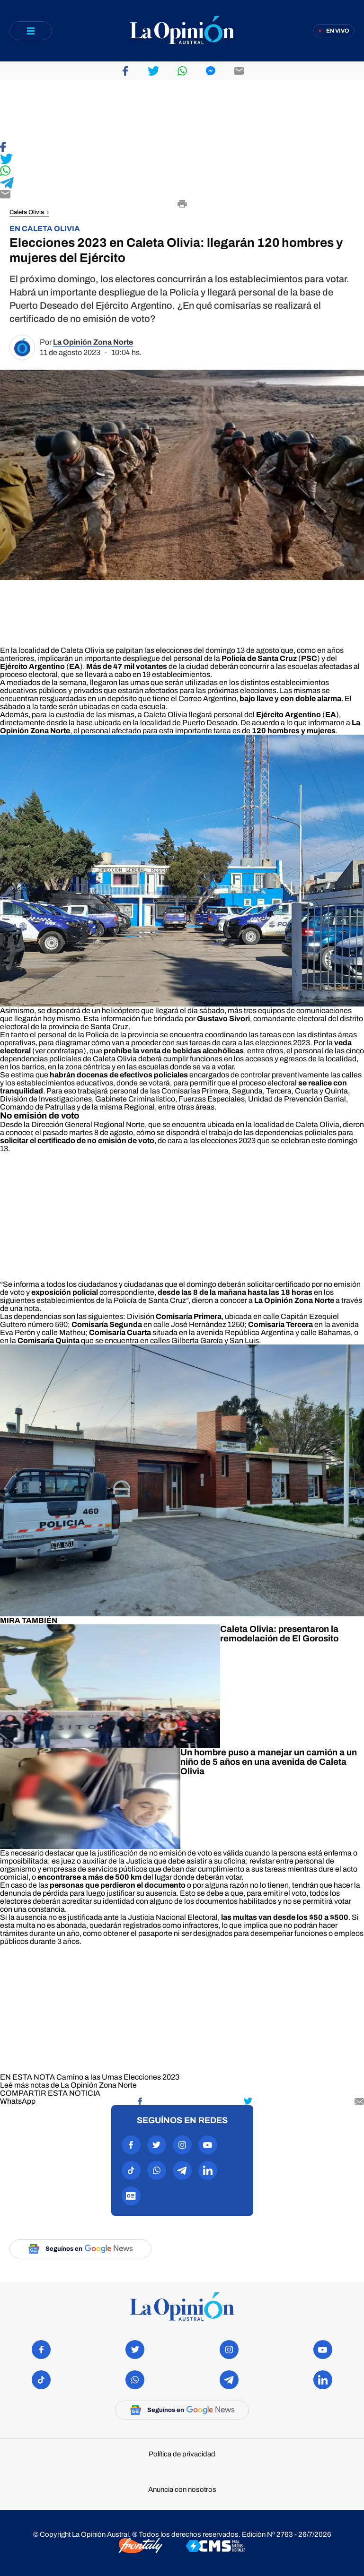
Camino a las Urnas (89, 2077)
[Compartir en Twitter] (182, 159)
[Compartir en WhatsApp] (182, 171)
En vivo (337, 30)
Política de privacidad (182, 2454)
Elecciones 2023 (151, 2077)
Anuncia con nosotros (182, 2489)
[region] (182, 111)
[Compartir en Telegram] (182, 183)
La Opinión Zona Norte (93, 342)
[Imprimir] (182, 204)
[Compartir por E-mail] (182, 195)
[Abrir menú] (30, 30)
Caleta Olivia (26, 212)
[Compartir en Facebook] (182, 148)
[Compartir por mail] (359, 2101)
